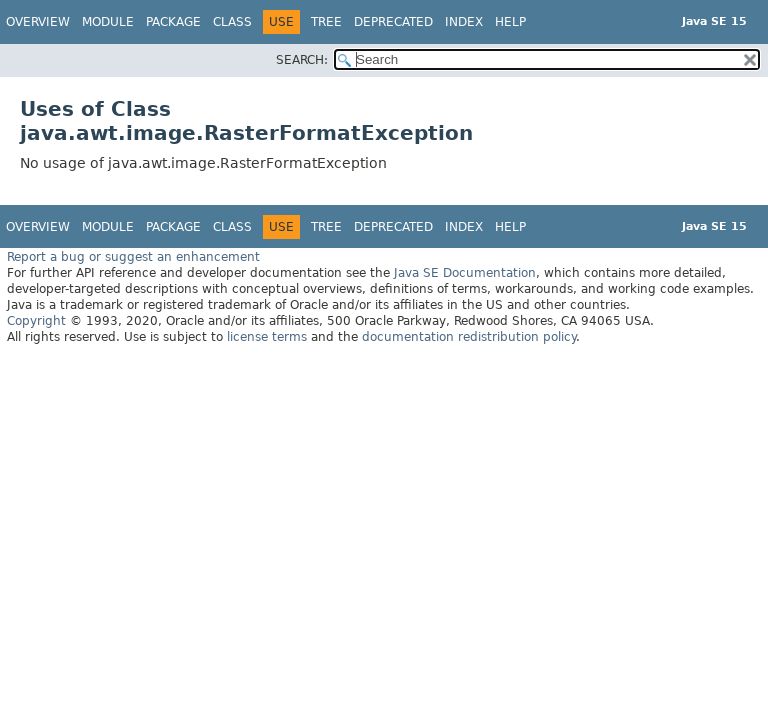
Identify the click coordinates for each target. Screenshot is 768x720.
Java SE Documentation (465, 273)
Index (464, 22)
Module (108, 22)
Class (232, 22)
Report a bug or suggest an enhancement (133, 257)
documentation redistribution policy (469, 337)
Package (173, 22)
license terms (267, 337)
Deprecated (393, 22)
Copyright (36, 321)
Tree (326, 22)
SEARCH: (302, 60)
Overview (38, 22)
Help (510, 22)
